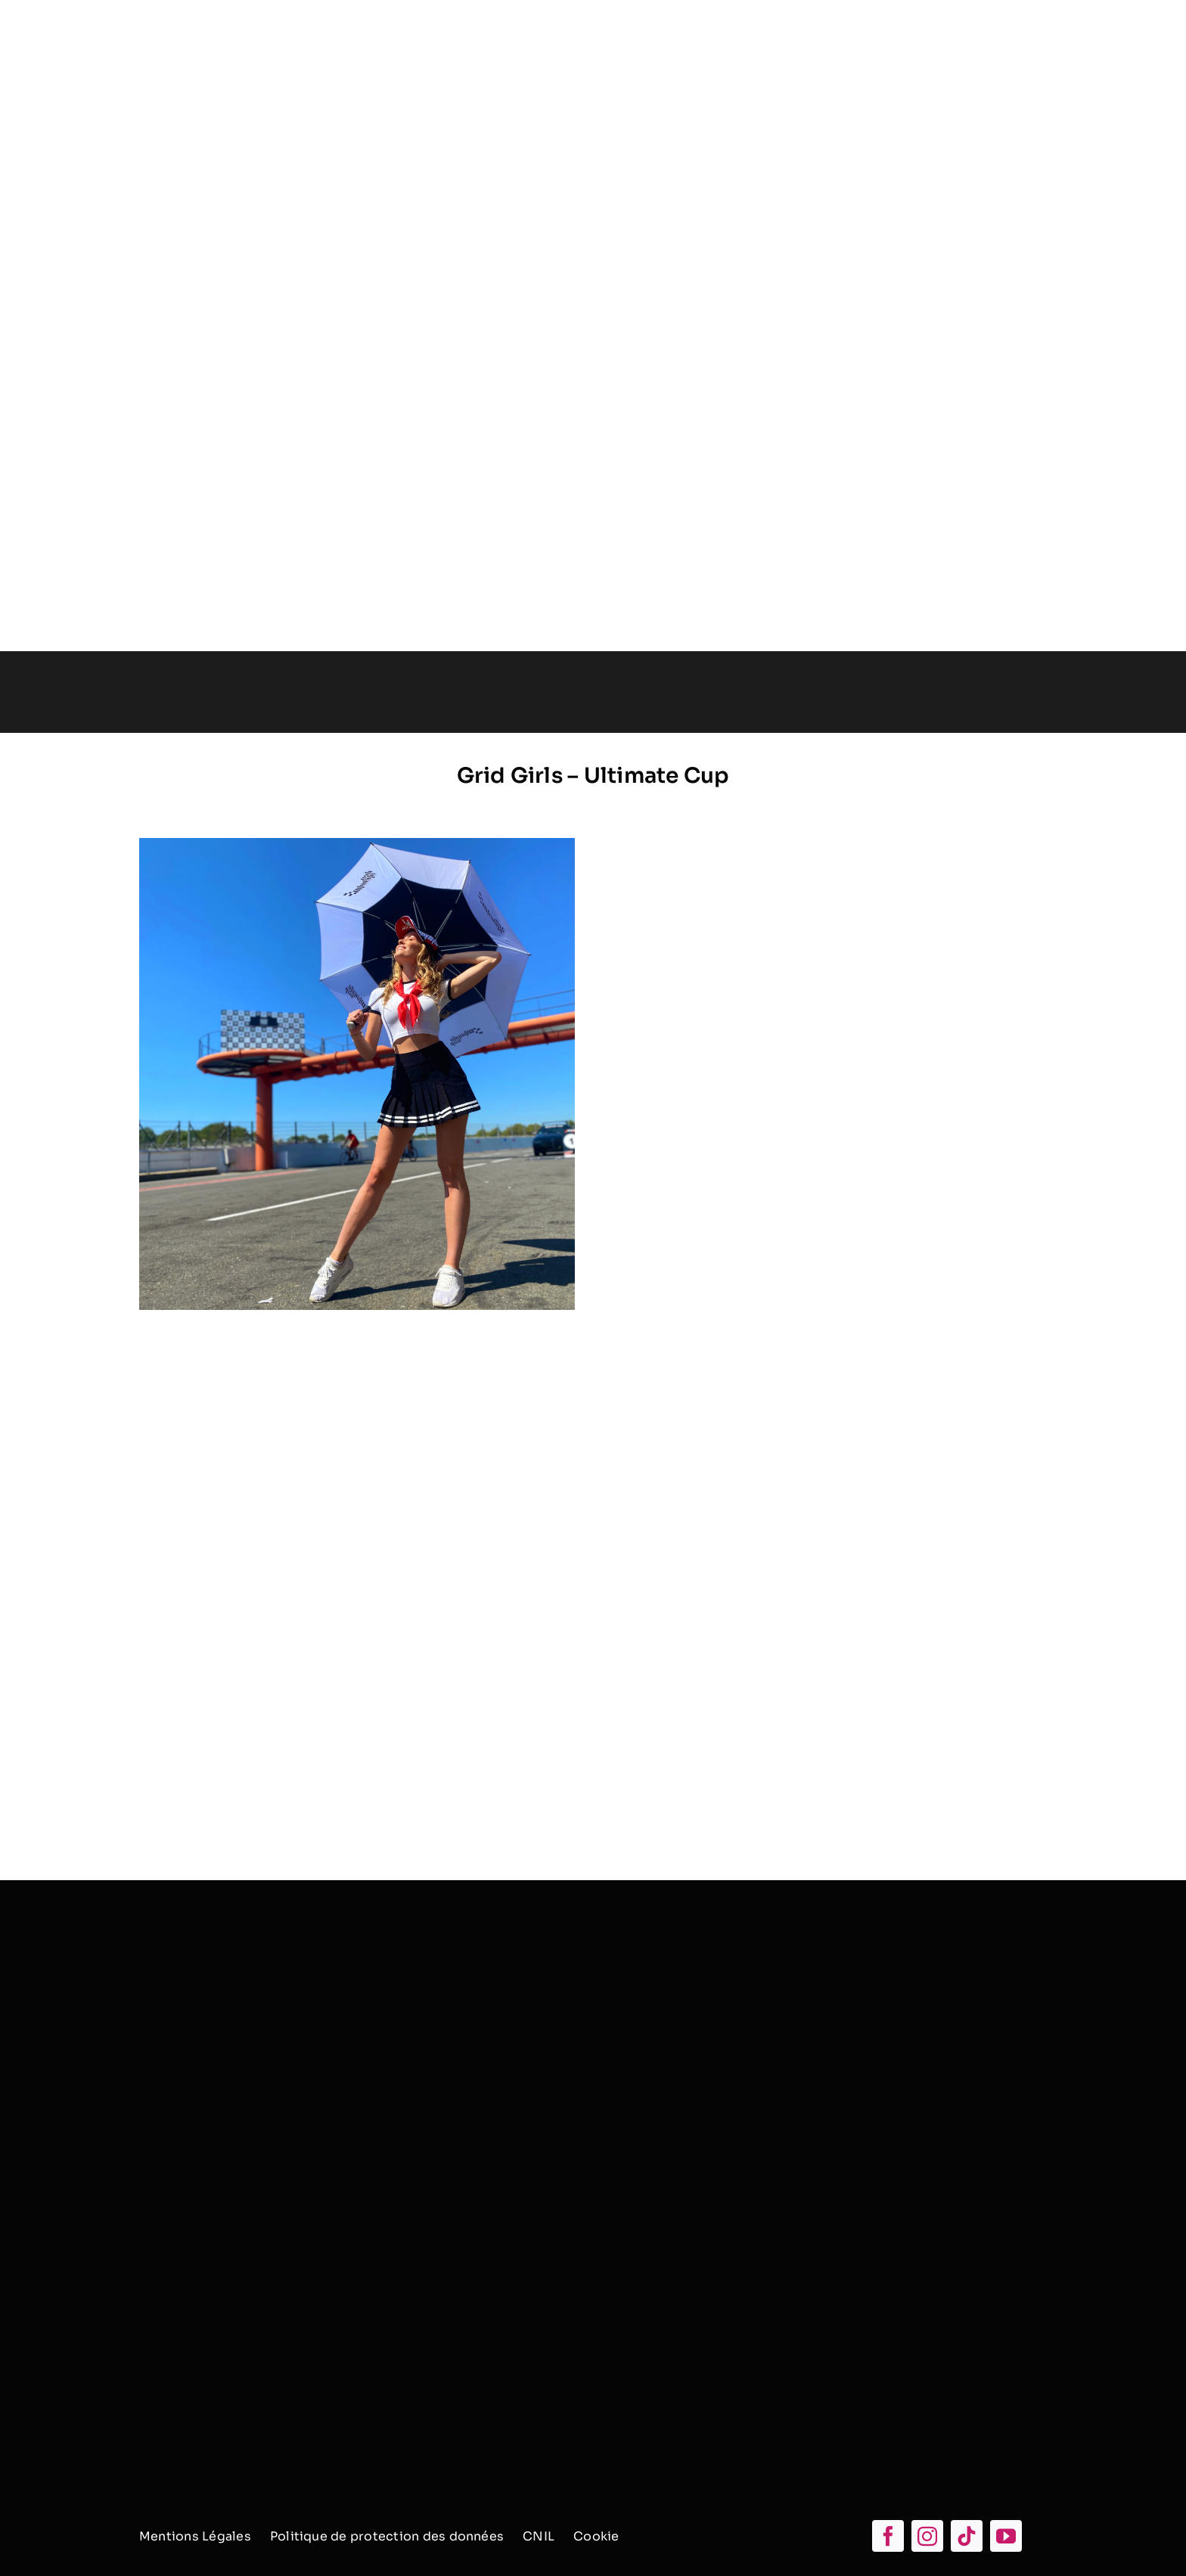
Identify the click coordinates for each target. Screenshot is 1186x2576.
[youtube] (1006, 2536)
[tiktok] (967, 2536)
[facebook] (888, 2536)
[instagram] (927, 2536)
